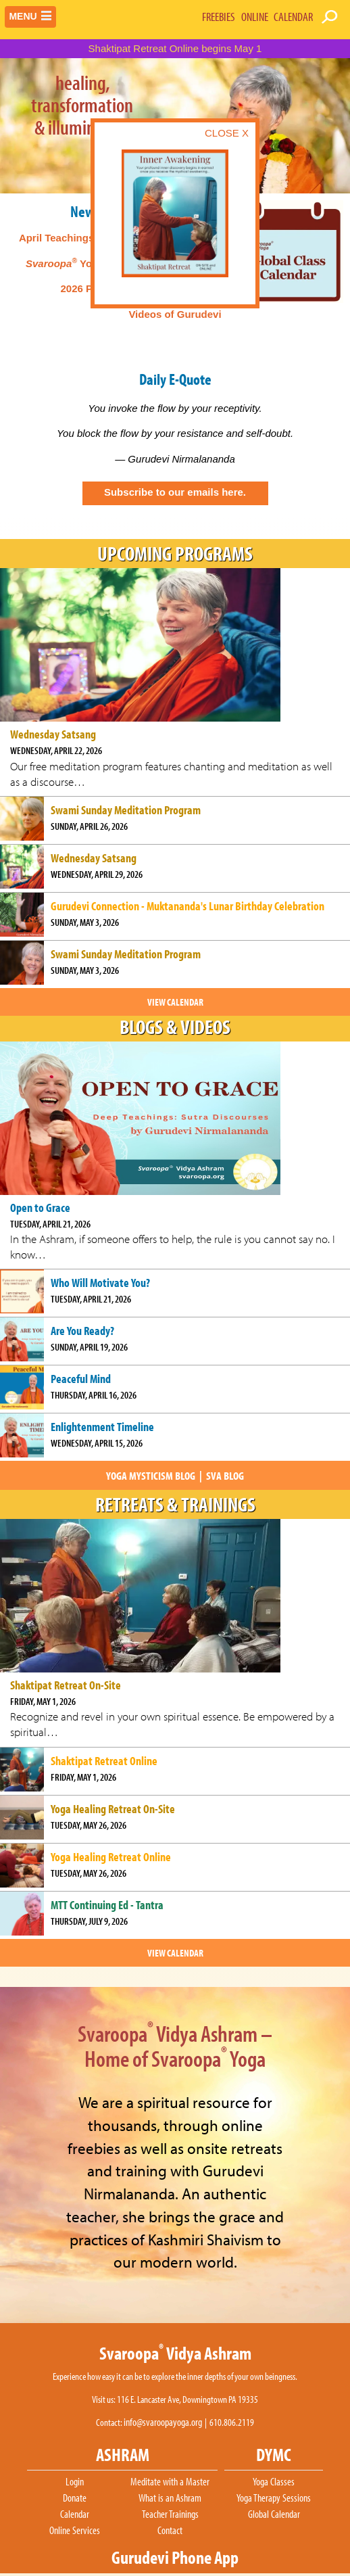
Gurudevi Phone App (175, 2557)
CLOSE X (227, 133)
